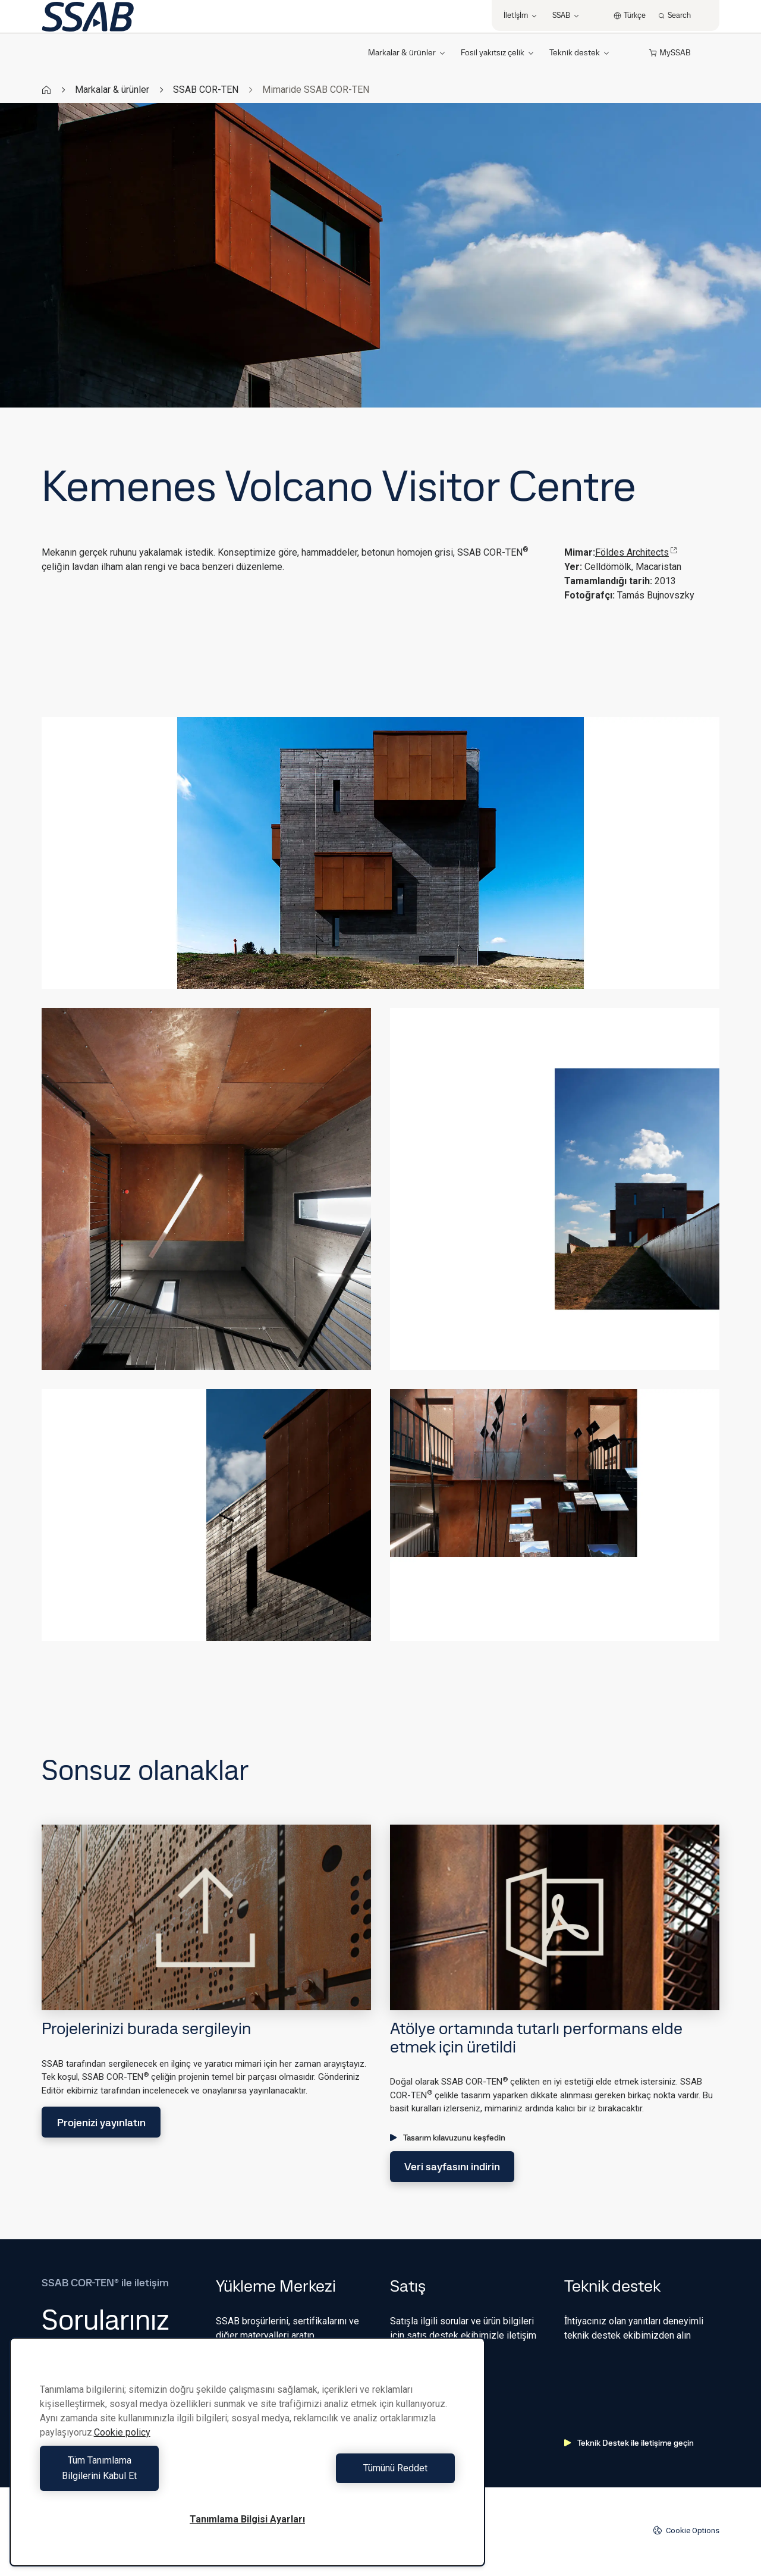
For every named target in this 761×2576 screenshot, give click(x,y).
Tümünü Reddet (354, 2475)
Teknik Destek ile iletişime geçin (629, 2442)
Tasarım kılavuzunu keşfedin (447, 2137)
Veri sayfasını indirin (452, 2166)
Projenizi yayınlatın (101, 2122)
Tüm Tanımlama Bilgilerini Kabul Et (140, 2475)
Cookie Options (686, 2530)
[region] (247, 2459)
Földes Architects (636, 552)
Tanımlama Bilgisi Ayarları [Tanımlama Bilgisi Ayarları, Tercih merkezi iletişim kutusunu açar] (247, 2519)
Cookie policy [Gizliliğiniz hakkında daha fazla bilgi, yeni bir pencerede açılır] (122, 2447)
